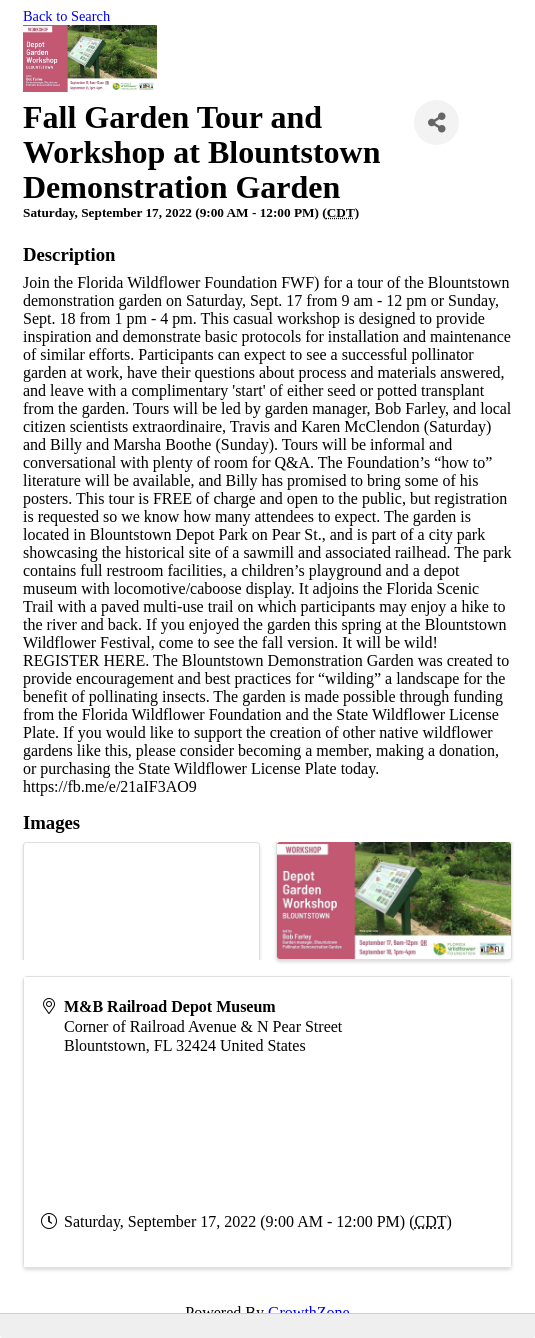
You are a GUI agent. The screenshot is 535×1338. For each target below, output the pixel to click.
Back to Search (66, 16)
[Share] (436, 122)
